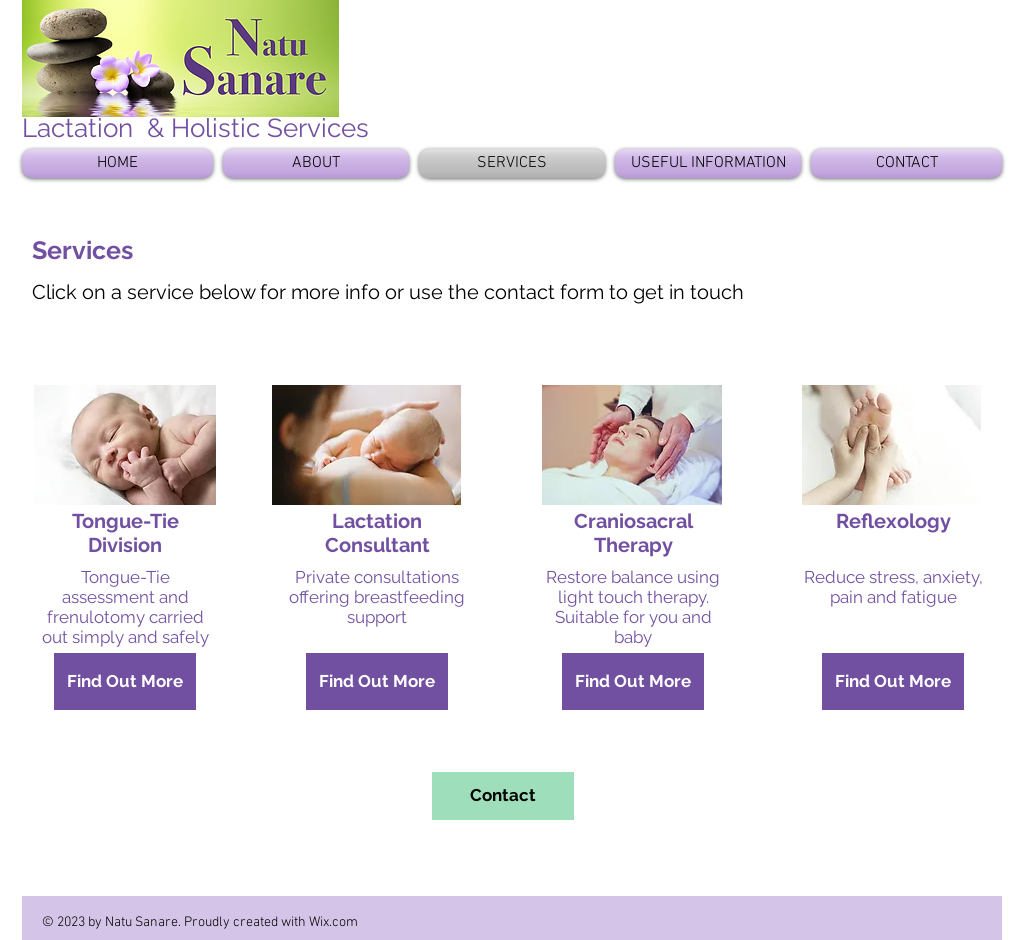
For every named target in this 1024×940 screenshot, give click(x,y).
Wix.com (333, 922)
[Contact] (503, 796)
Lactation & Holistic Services (195, 128)
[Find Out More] (125, 681)
